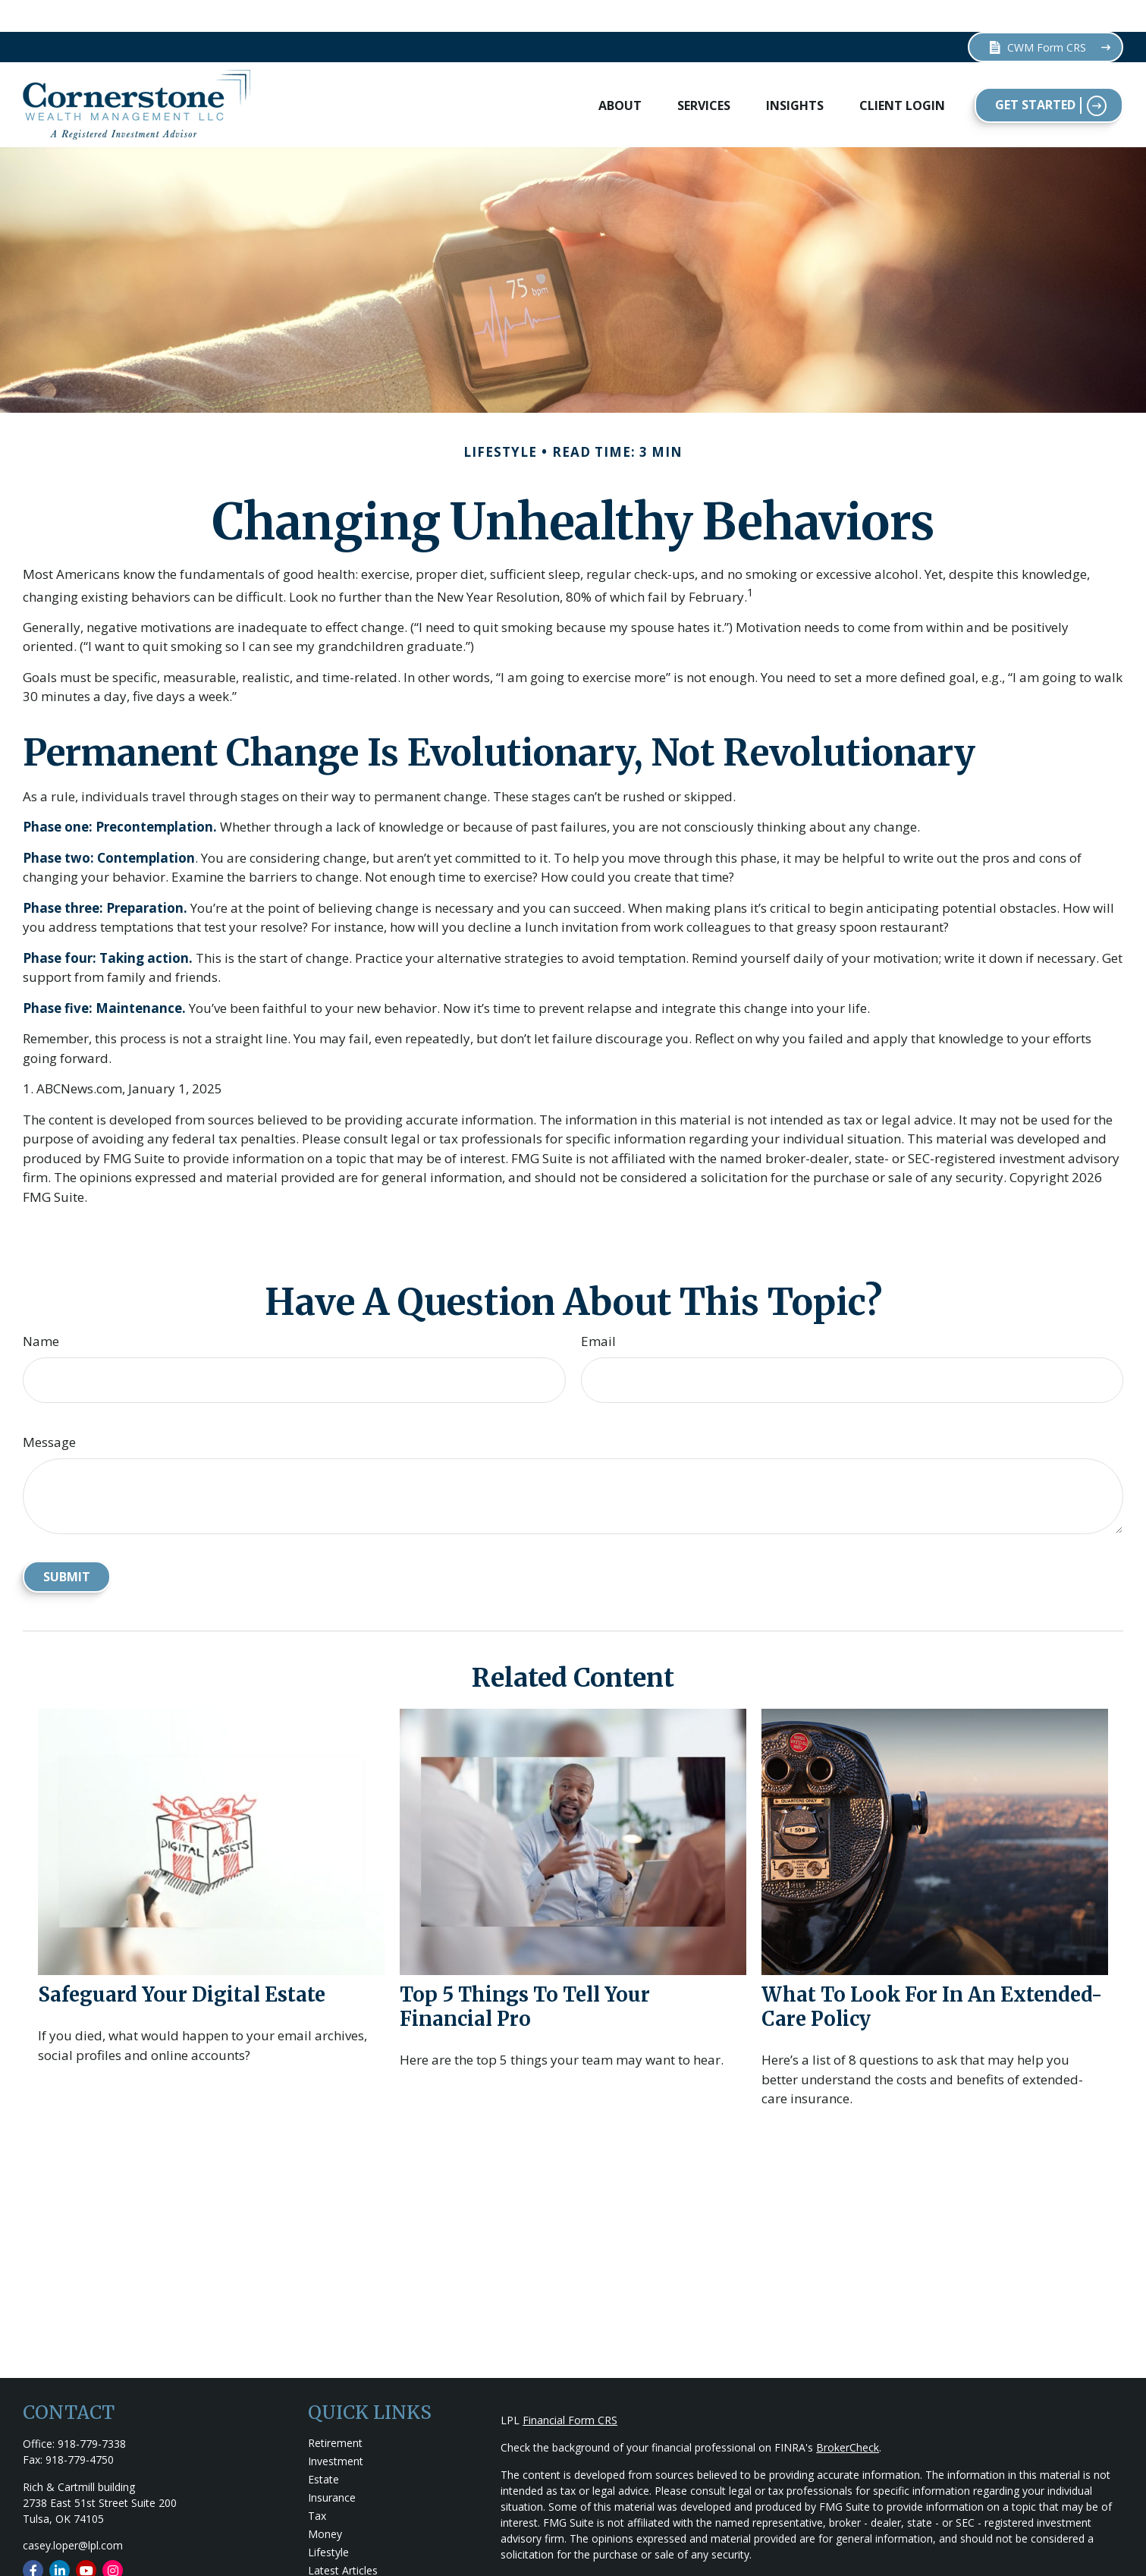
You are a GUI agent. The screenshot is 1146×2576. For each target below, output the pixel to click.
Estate (323, 2447)
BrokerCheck (847, 2415)
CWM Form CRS (1037, 15)
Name (41, 1309)
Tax (317, 2484)
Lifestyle (328, 2520)
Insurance (332, 2465)
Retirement (335, 2411)
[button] (620, 73)
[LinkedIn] (59, 2538)
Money (325, 2502)
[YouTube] (86, 2538)
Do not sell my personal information (945, 2566)
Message (49, 1410)
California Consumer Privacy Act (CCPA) (1001, 2550)
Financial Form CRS (570, 2388)
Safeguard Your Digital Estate (181, 1962)
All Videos (331, 2556)
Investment (335, 2429)
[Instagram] (112, 2538)
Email (598, 1309)
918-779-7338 (92, 2412)
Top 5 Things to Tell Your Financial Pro (525, 1974)
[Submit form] (67, 1545)
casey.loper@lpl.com (73, 2513)
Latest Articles (343, 2538)
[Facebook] (33, 2538)
